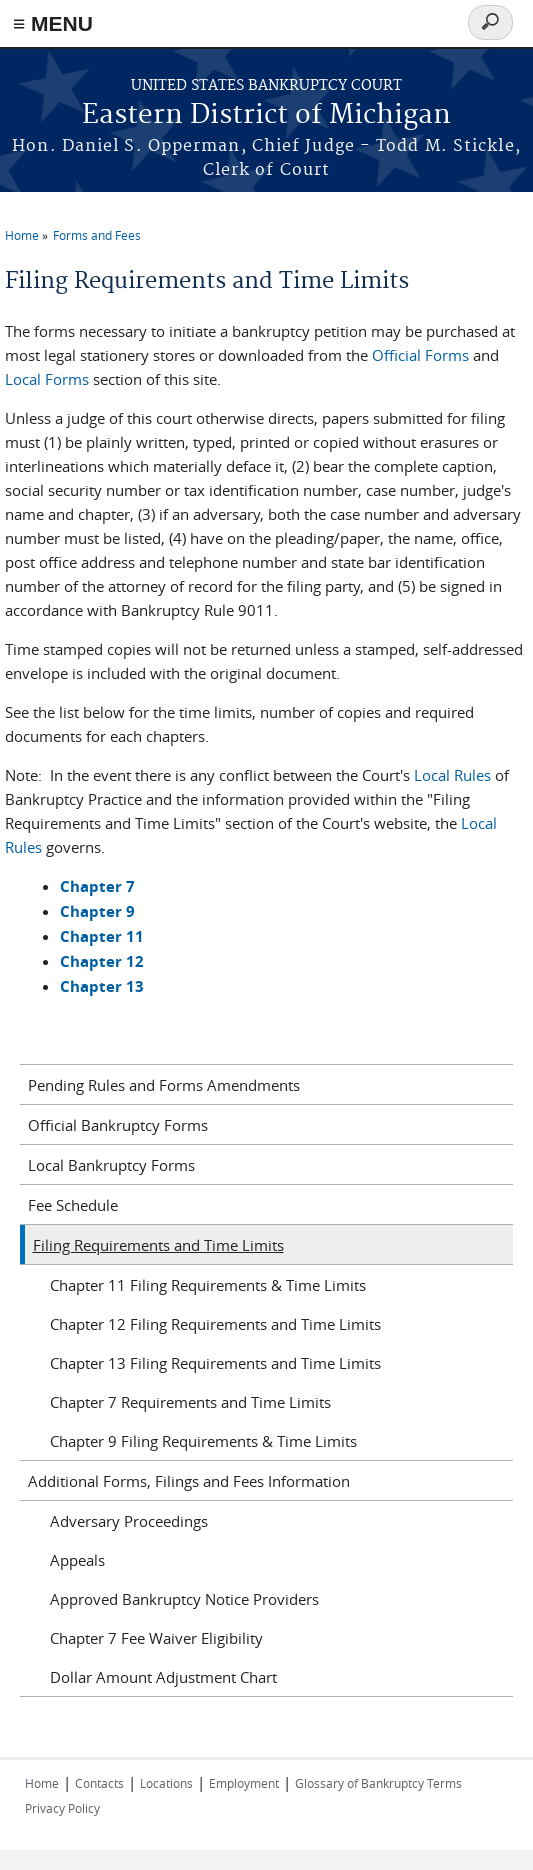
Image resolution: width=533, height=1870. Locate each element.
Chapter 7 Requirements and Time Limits (190, 1402)
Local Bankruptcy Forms (111, 1165)
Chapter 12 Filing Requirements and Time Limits (215, 1324)
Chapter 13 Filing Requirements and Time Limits (215, 1363)
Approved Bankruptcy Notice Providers (184, 1599)
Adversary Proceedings (129, 1521)
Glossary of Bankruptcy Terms (378, 1783)
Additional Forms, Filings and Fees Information (189, 1481)
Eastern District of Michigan (266, 115)
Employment (244, 1783)
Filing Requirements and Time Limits (158, 1245)
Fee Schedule (73, 1205)
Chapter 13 (102, 986)
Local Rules (452, 775)
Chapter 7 (97, 886)
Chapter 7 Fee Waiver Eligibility (156, 1638)
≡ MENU (53, 23)
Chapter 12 (102, 961)
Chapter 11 (102, 936)
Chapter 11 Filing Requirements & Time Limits (208, 1285)
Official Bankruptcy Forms (118, 1125)
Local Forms (47, 379)
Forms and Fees (97, 235)
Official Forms (420, 355)
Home (22, 235)
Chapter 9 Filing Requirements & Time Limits (203, 1441)
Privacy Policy (62, 1808)
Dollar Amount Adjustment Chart (163, 1677)
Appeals (77, 1560)
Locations (166, 1783)
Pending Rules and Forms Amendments (164, 1085)
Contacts (99, 1783)
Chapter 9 (97, 911)
